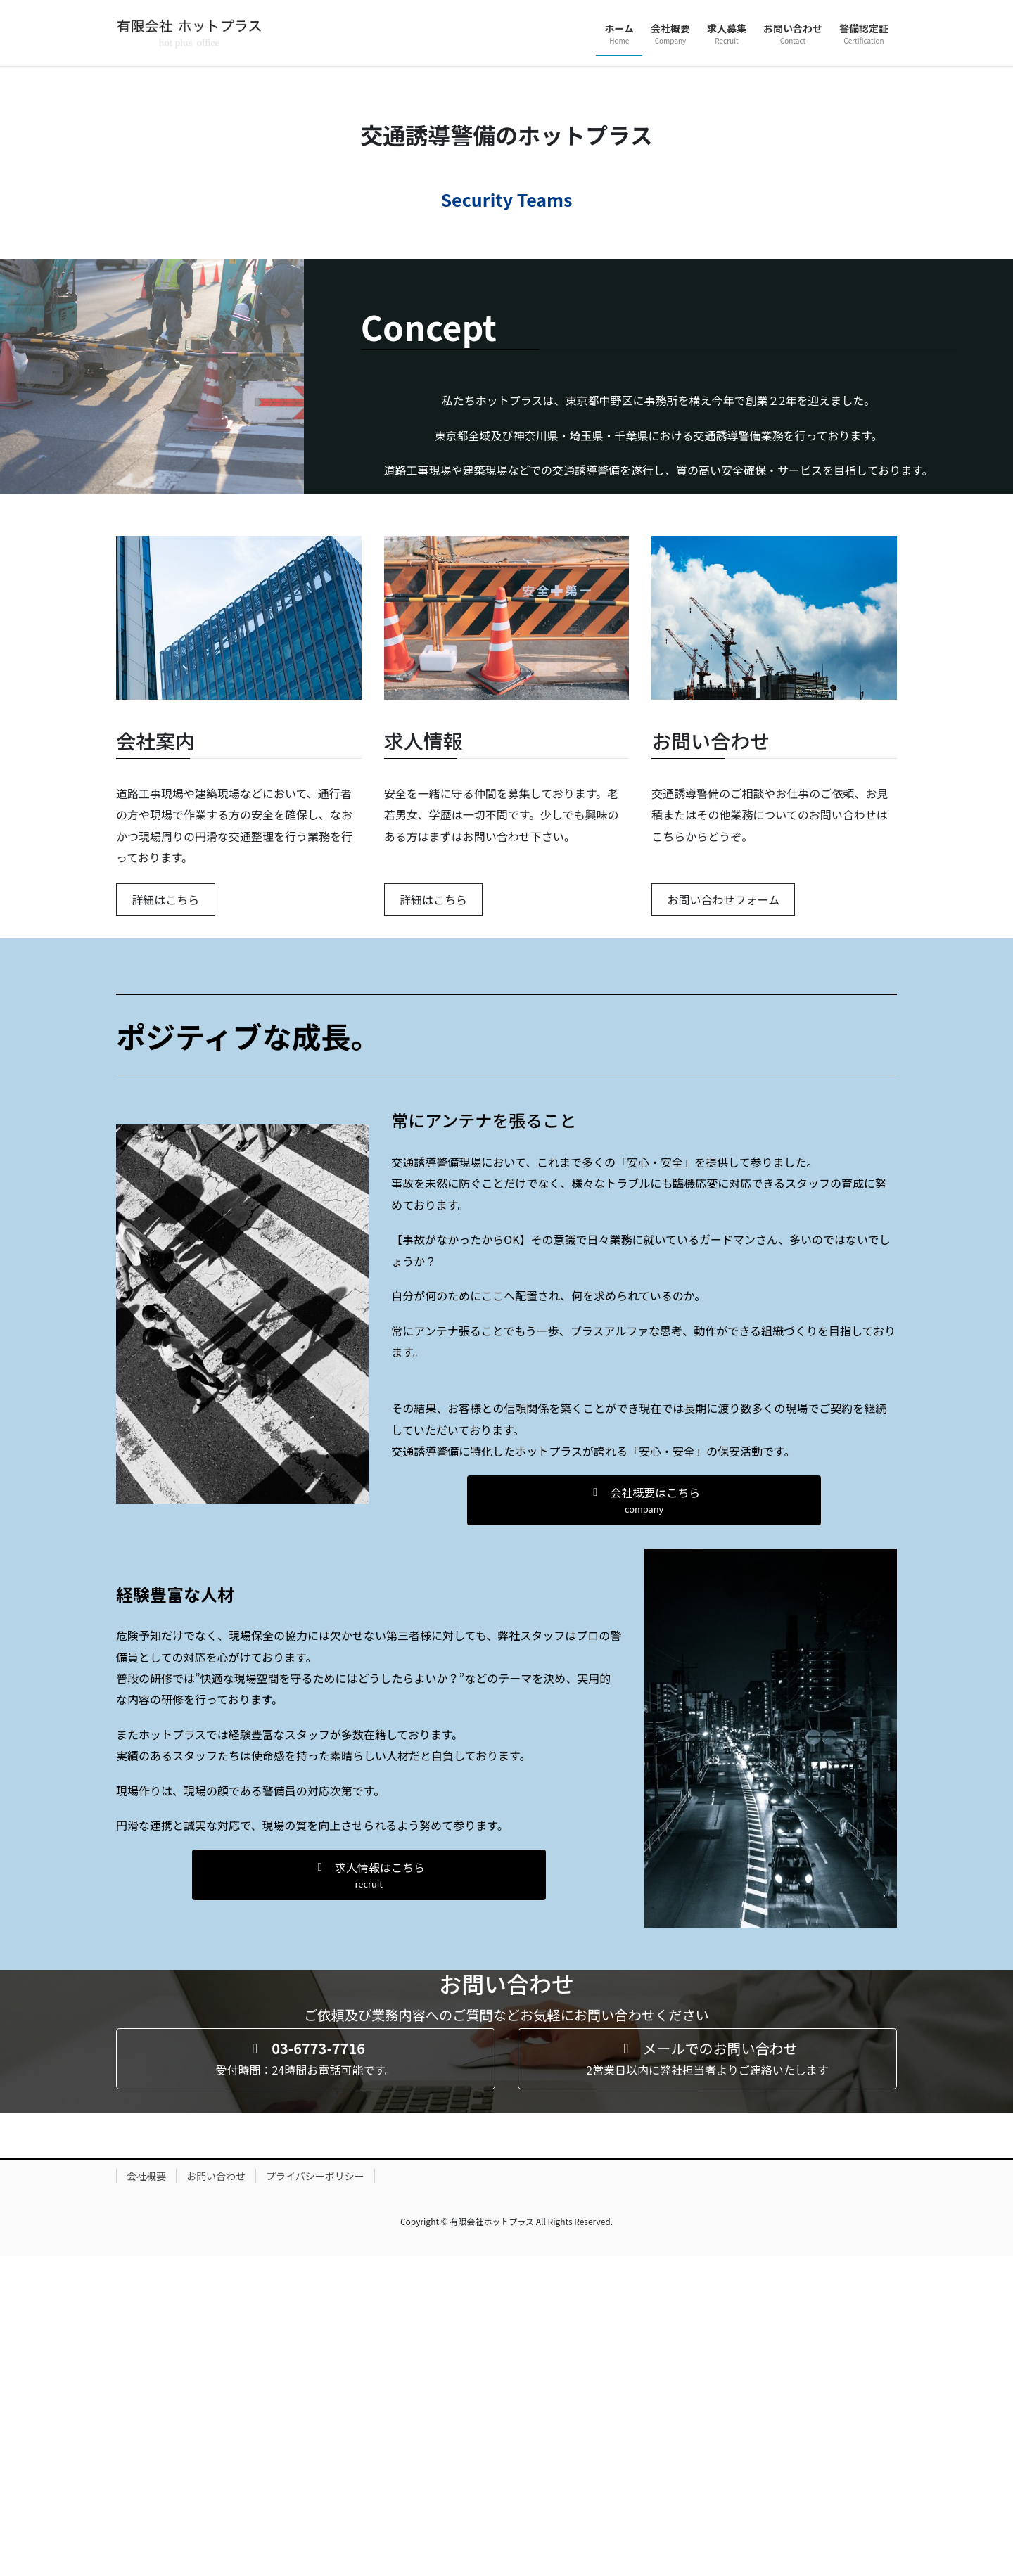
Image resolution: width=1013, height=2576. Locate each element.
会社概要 (146, 2496)
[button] (644, 1820)
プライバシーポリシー (315, 2496)
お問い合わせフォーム (724, 1219)
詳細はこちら (165, 1219)
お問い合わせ (216, 2496)
